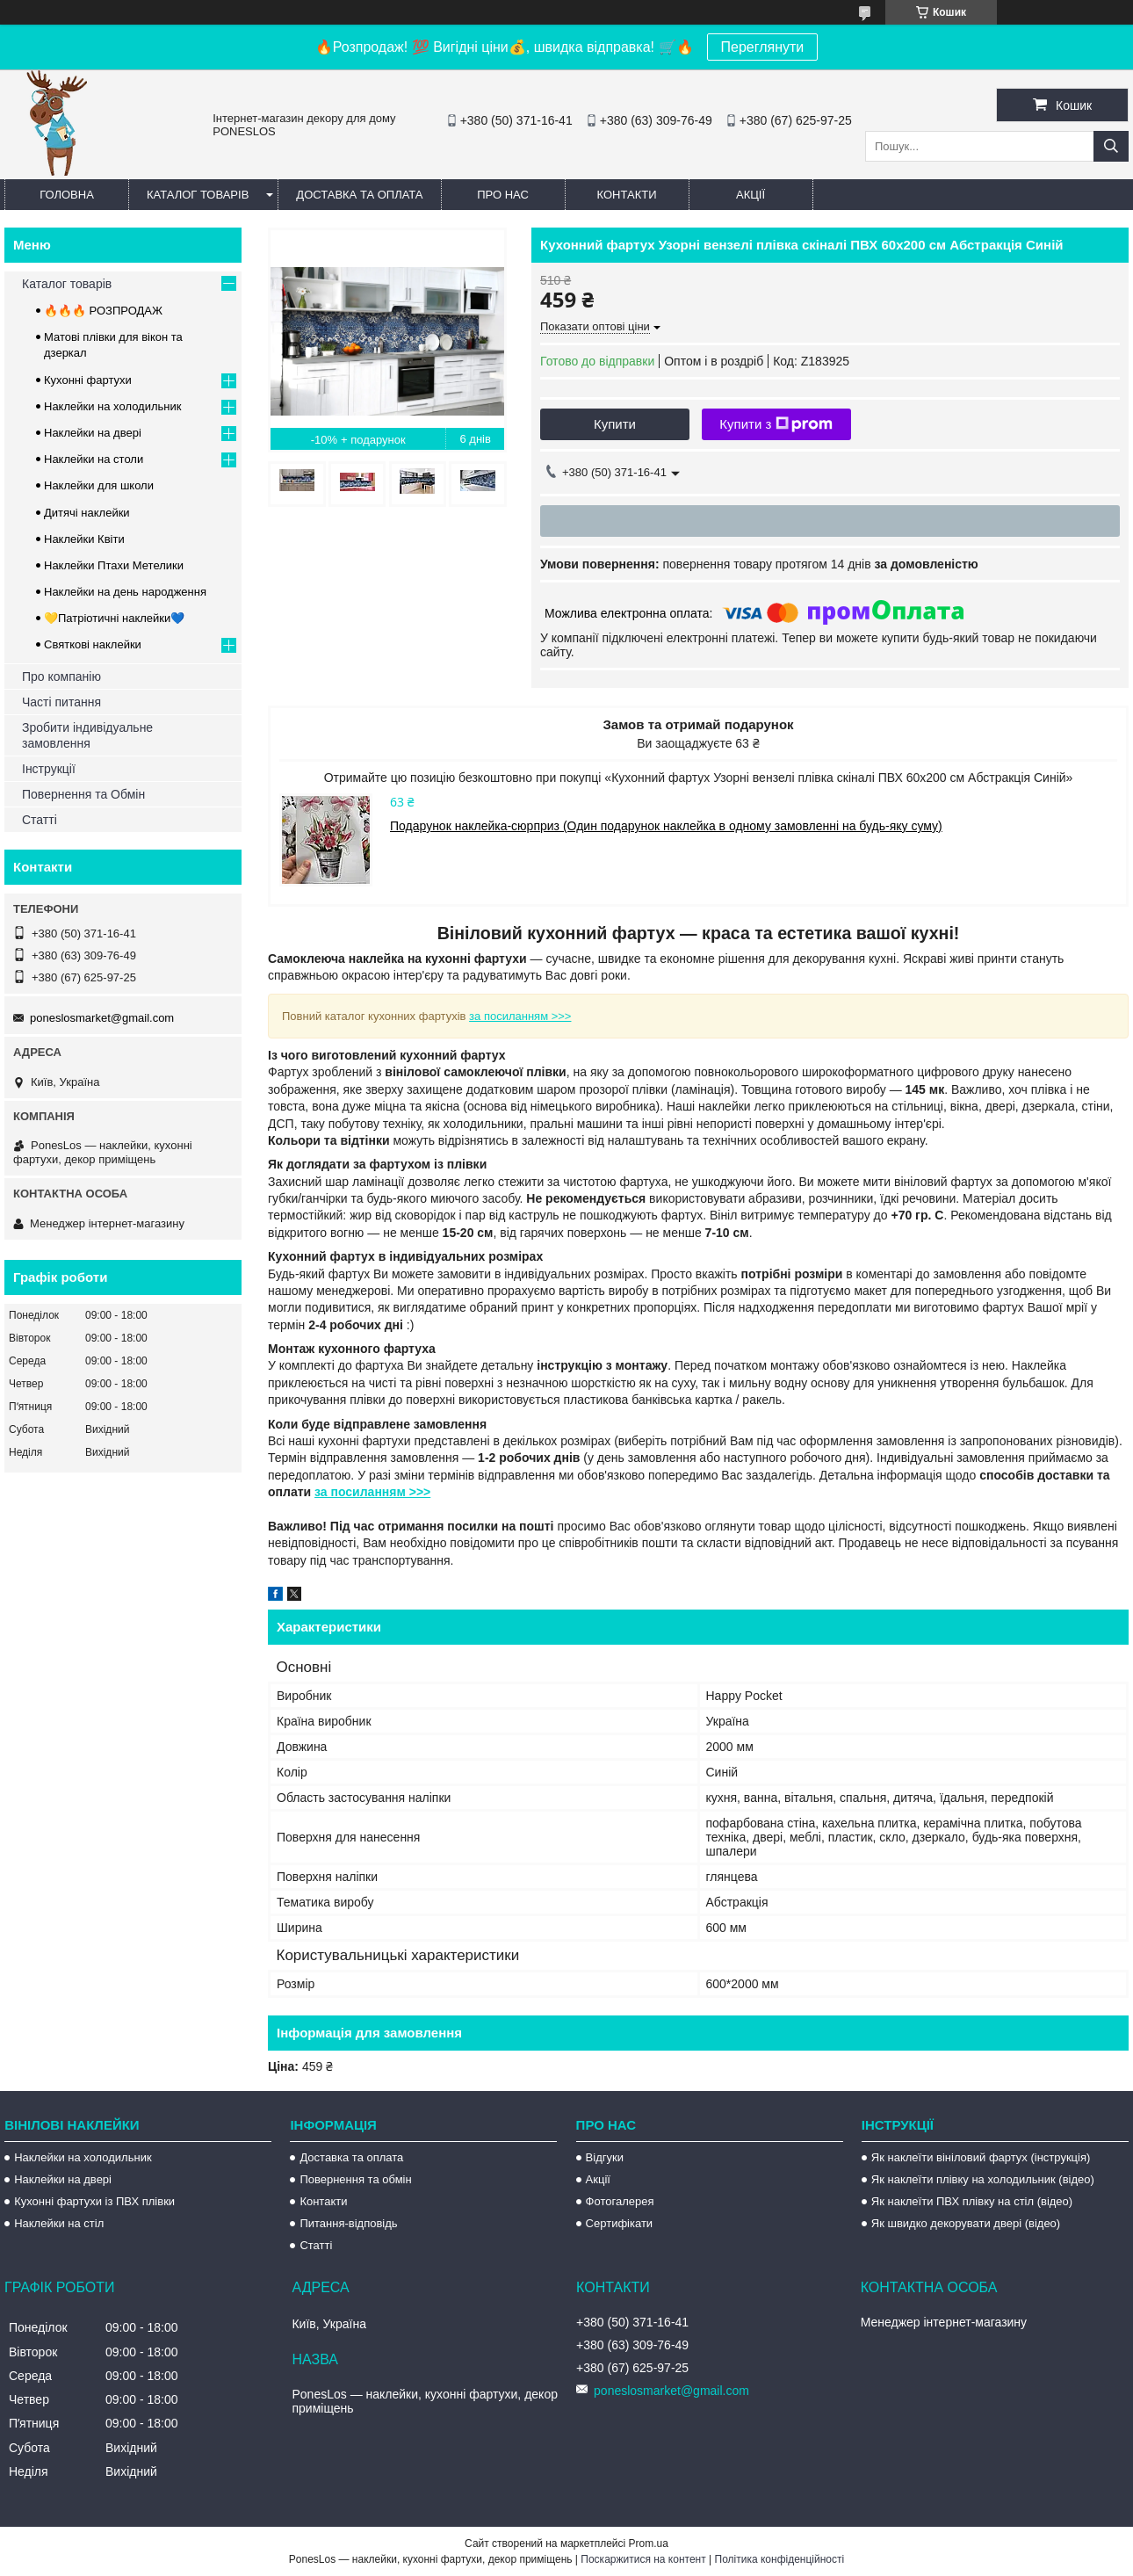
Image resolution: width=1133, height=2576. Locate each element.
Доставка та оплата (359, 194)
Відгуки (605, 2157)
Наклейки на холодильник (112, 406)
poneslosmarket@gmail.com (102, 1017)
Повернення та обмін (355, 2179)
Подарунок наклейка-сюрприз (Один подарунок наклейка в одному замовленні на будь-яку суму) (666, 826)
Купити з (776, 424)
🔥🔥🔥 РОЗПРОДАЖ (103, 310)
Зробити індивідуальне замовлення (87, 735)
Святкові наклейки (92, 644)
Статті (39, 820)
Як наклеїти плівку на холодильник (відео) (982, 2179)
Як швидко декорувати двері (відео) (965, 2223)
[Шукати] (1111, 146)
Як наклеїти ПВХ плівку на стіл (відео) (971, 2201)
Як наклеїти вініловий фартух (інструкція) (980, 2157)
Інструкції (49, 769)
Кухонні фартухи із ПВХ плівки (94, 2201)
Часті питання (61, 702)
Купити (615, 423)
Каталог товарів (198, 194)
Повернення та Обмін (83, 794)
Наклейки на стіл (59, 2223)
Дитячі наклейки (87, 512)
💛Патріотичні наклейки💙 (114, 618)
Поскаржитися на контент (643, 2559)
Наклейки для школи (99, 485)
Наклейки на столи (93, 459)
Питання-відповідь (348, 2223)
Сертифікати (619, 2223)
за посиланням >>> (520, 1016)
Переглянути (763, 47)
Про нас (503, 194)
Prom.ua (648, 2543)
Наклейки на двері (92, 432)
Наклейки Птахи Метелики (114, 565)
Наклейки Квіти (84, 539)
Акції (750, 194)
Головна (67, 194)
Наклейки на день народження (125, 591)
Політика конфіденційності (780, 2559)
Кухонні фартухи (88, 380)
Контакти (627, 194)
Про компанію (61, 676)
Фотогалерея (620, 2201)
